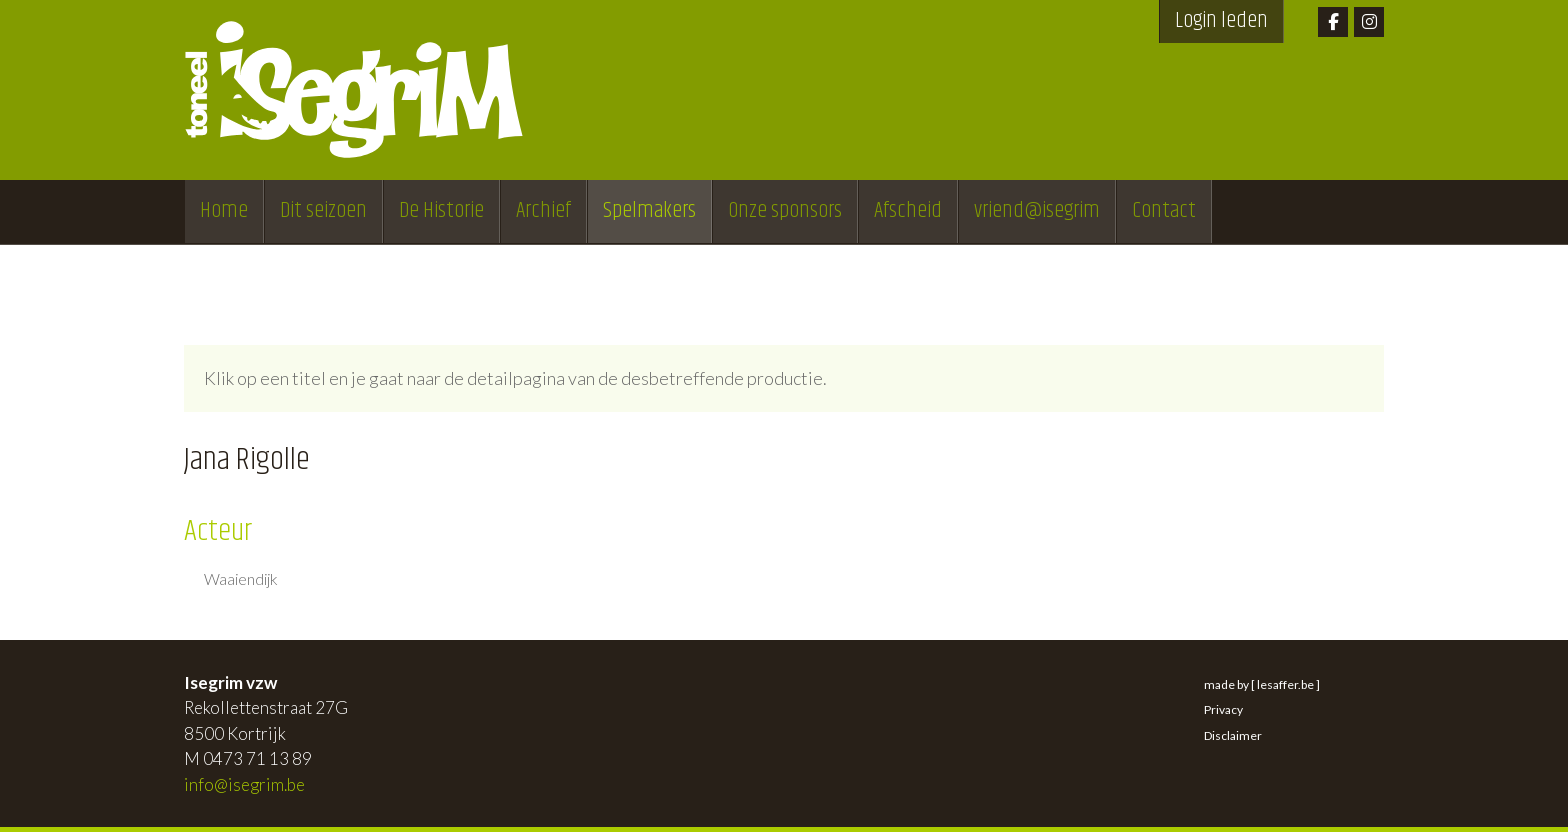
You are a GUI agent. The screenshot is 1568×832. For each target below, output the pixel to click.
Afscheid (908, 211)
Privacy (1223, 709)
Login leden (1221, 21)
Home (224, 211)
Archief (543, 211)
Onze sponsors (785, 211)
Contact (1164, 211)
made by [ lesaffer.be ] (1262, 684)
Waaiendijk (241, 579)
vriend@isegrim (1037, 211)
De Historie (441, 211)
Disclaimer (1233, 735)
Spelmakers (649, 211)
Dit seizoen (323, 211)
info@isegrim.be (244, 784)
